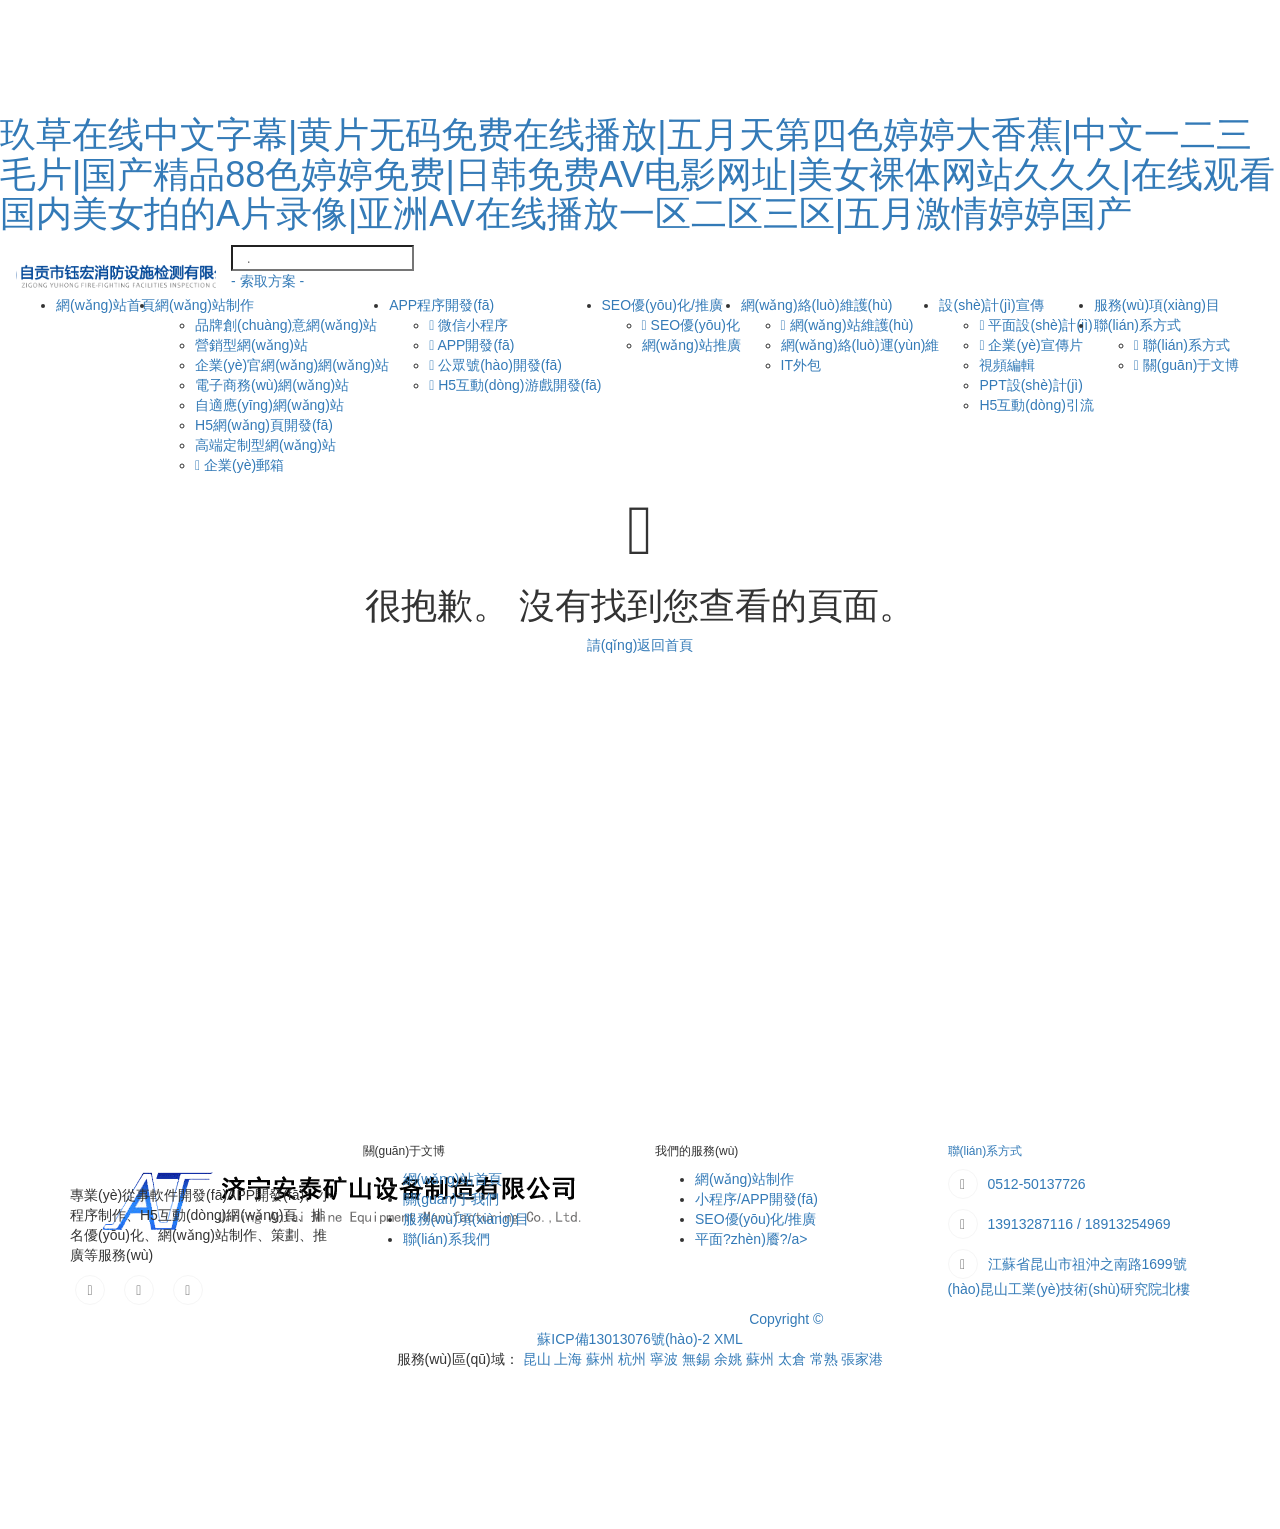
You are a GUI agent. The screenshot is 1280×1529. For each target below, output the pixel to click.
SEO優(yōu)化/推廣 (662, 305)
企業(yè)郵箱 (239, 465)
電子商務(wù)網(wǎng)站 (272, 385)
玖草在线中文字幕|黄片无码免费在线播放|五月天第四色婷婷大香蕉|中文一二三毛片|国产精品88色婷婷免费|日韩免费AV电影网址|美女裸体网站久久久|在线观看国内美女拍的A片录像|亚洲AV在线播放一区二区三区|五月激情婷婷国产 (637, 174)
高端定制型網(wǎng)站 (265, 445)
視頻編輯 (1007, 365)
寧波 (666, 1359)
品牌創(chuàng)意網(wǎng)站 (286, 325)
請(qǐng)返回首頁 (640, 645)
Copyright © (786, 1319)
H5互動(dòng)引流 (1036, 405)
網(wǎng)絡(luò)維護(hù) (817, 305)
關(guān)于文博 (1186, 365)
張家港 (862, 1359)
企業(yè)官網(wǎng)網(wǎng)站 (292, 365)
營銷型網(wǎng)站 (251, 345)
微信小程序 (468, 325)
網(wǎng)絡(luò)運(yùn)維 (860, 345)
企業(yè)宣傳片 (1030, 345)
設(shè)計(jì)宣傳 (991, 305)
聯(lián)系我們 (446, 1239)
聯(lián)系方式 (1137, 325)
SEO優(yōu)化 (691, 325)
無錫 (698, 1359)
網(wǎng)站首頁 (105, 303)
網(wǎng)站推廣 (691, 345)
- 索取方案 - (267, 281)
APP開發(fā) (471, 345)
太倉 (794, 1359)
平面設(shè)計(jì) (1035, 325)
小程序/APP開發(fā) (756, 1199)
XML (728, 1339)
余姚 (730, 1359)
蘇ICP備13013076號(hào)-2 (623, 1339)
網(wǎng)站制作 (204, 305)
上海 (570, 1359)
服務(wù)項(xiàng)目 (466, 1219)
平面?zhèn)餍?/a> (751, 1239)
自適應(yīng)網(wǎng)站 (269, 405)
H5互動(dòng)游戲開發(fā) (515, 385)
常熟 (826, 1359)
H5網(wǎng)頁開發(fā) (264, 425)
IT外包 (801, 365)
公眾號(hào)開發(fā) (495, 365)
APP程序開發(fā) (441, 305)
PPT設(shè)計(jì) (1030, 385)
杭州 (634, 1359)
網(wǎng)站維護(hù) (847, 325)
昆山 (539, 1359)
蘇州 (602, 1359)
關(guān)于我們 (451, 1199)
